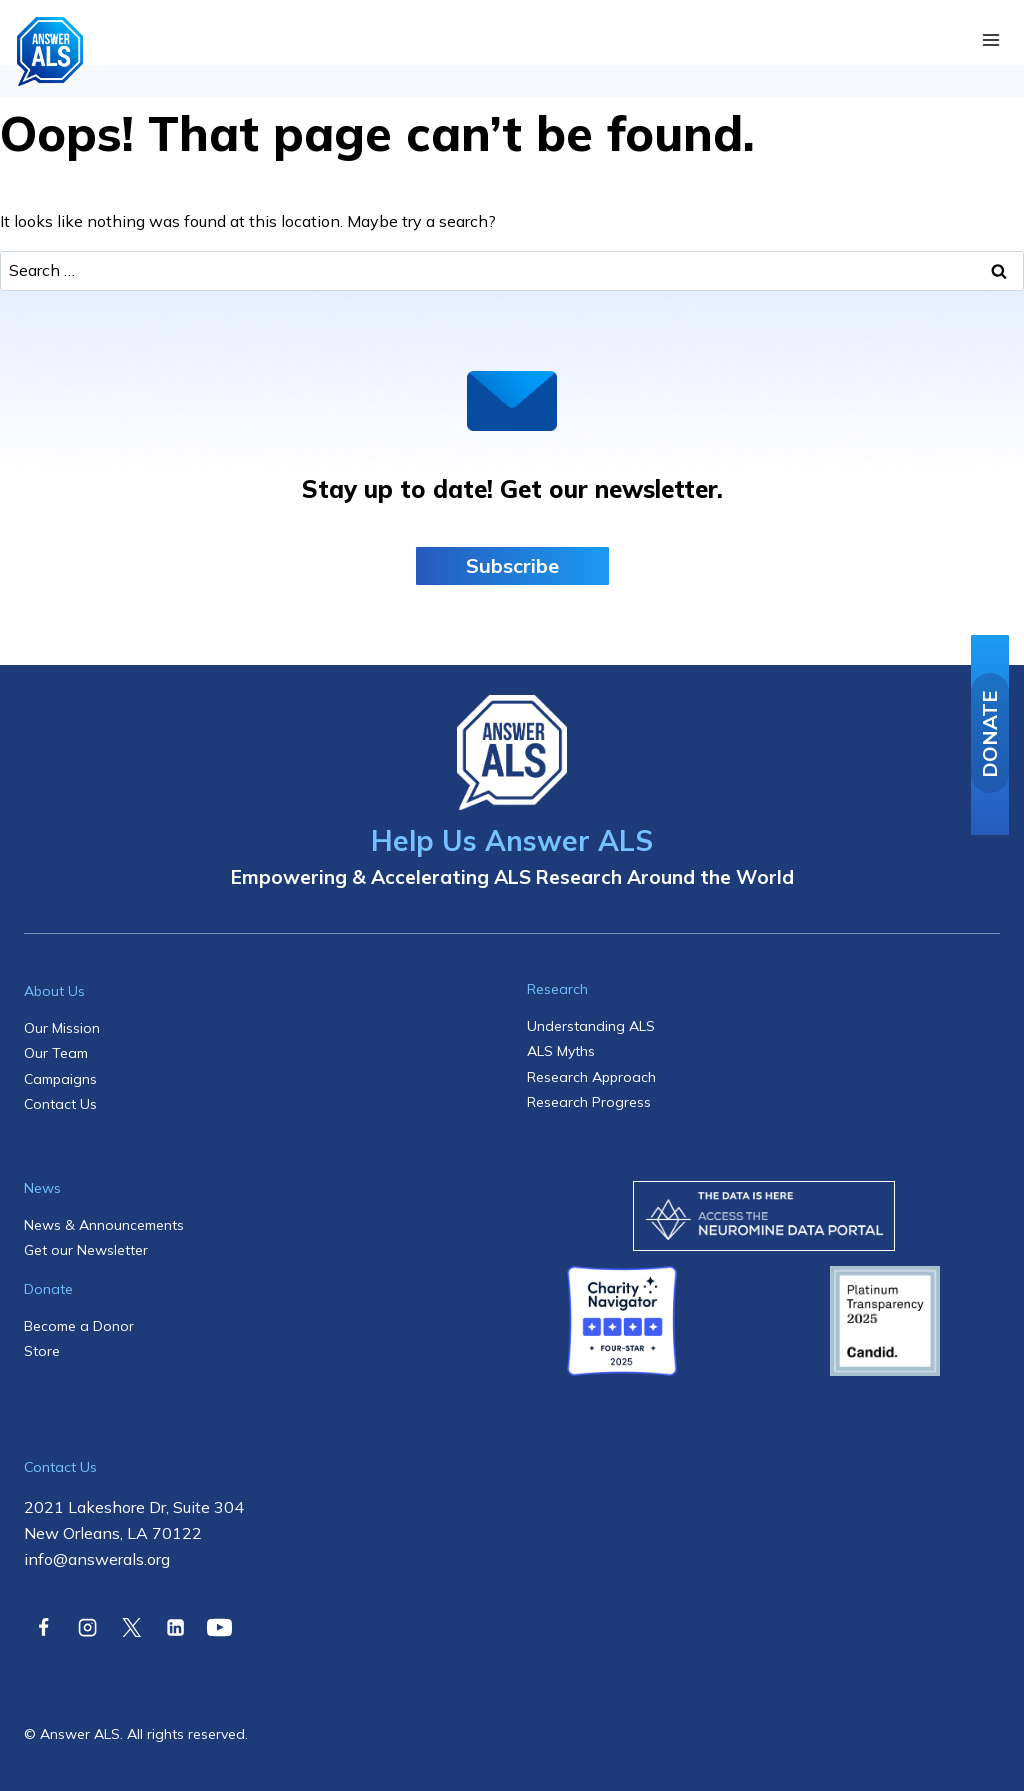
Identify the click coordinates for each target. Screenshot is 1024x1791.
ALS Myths (561, 1051)
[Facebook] (43, 1627)
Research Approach (591, 1077)
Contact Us (60, 1104)
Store (42, 1351)
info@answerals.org (97, 1559)
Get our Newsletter (86, 1250)
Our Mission (62, 1028)
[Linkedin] (175, 1627)
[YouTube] (220, 1627)
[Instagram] (87, 1627)
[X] (131, 1627)
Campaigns (60, 1079)
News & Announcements (104, 1225)
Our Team (56, 1053)
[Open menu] (990, 40)
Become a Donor (79, 1326)
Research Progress (589, 1102)
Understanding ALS (591, 1026)
